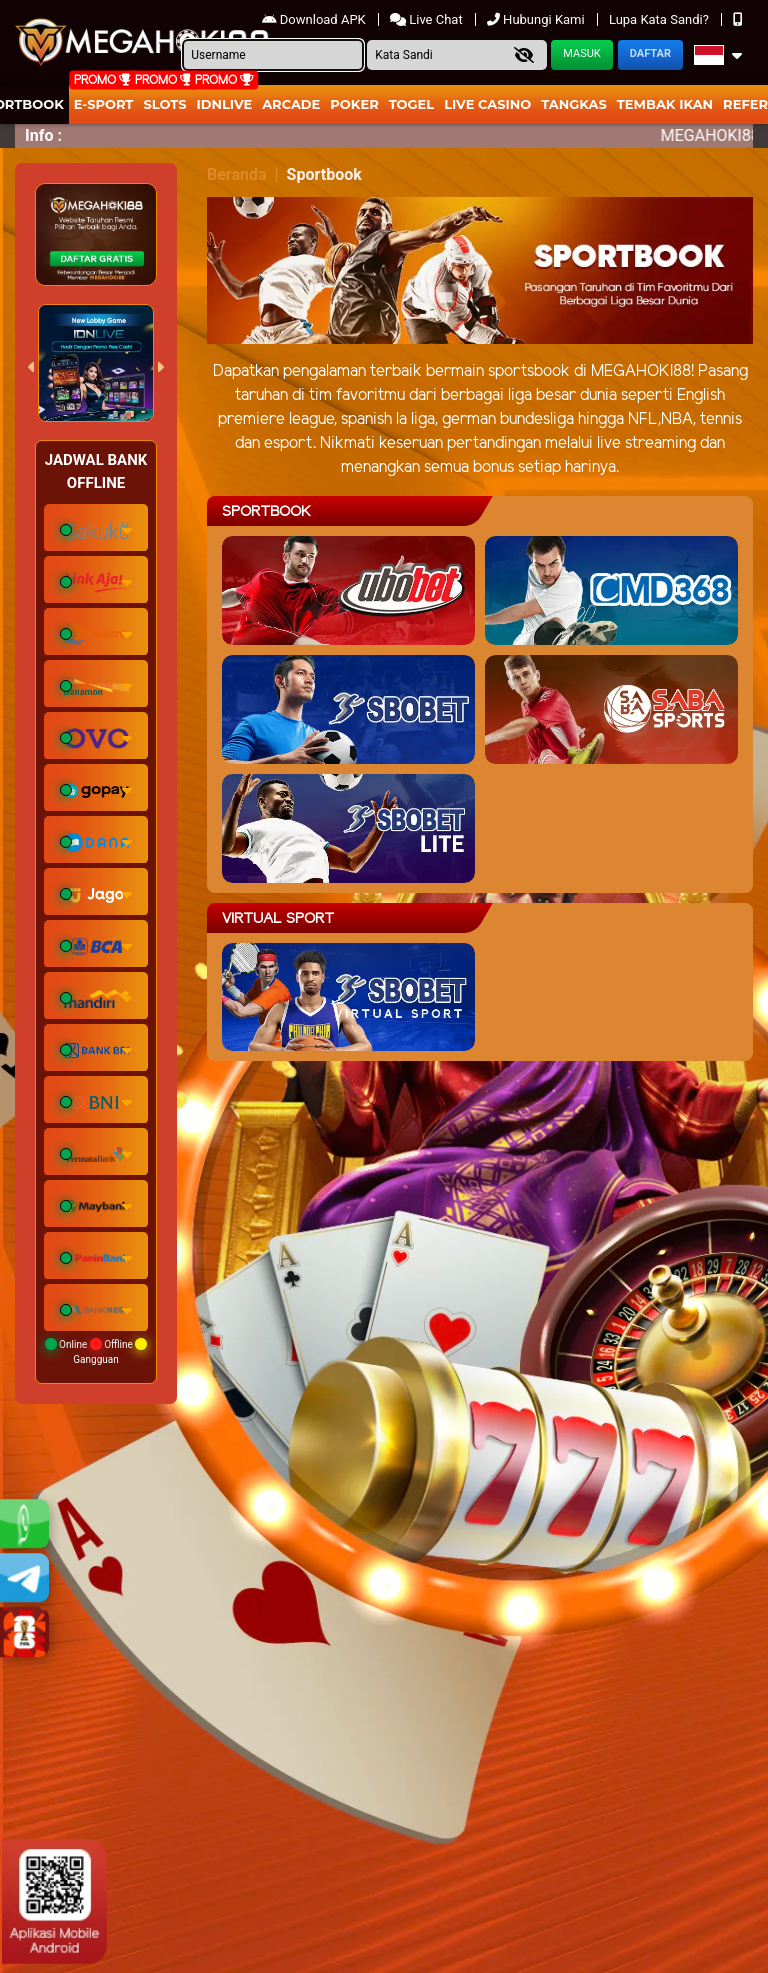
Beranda (237, 174)
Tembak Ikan (665, 104)
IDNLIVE (225, 104)
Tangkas (574, 104)
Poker (354, 104)
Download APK (315, 19)
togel (411, 104)
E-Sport (104, 104)
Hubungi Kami (537, 19)
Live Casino (487, 104)
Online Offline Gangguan (96, 1351)
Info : (43, 135)
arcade (291, 104)
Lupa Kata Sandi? (660, 19)
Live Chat (428, 19)
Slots (164, 104)
